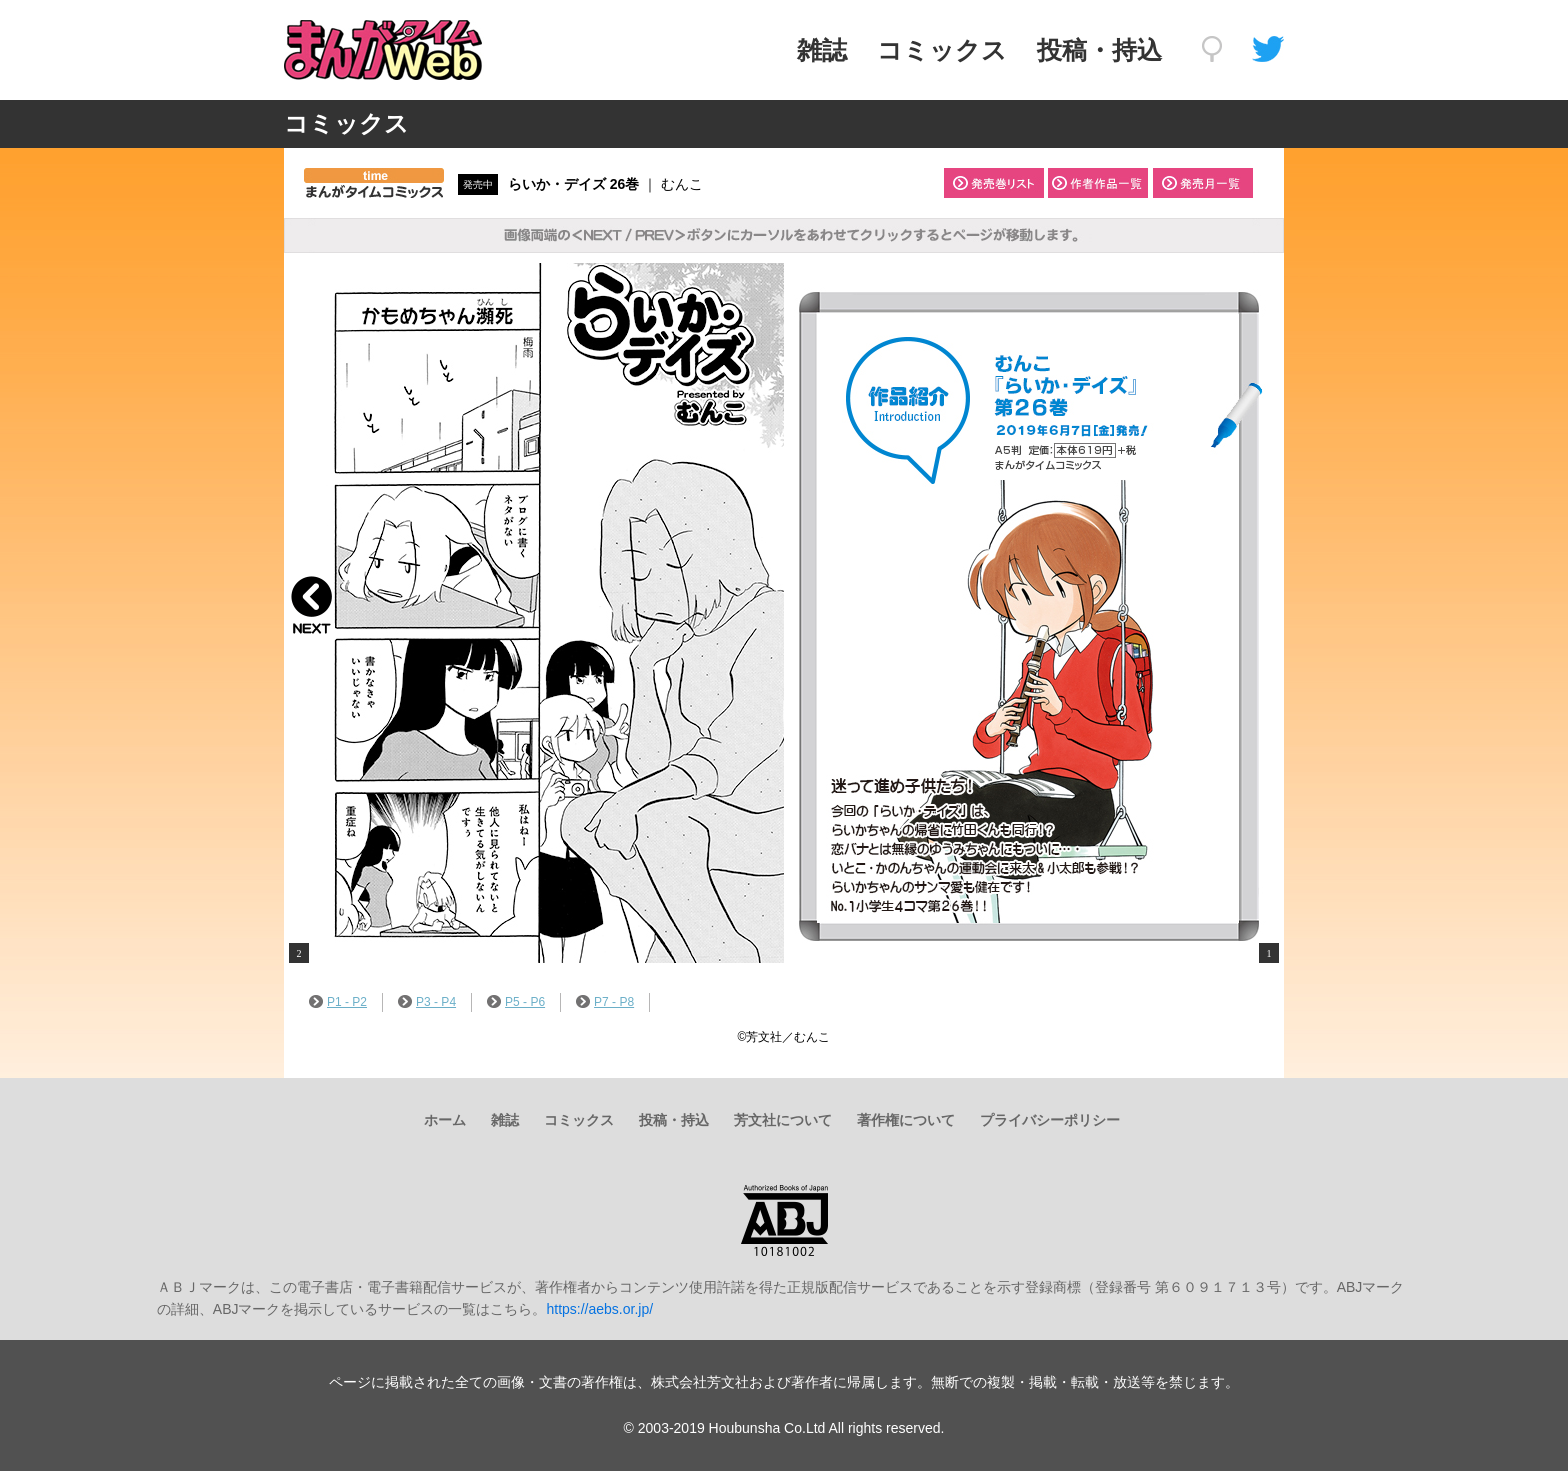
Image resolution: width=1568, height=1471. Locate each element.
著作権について (906, 1120)
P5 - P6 (516, 1002)
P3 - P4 (427, 1002)
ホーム (445, 1120)
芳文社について (783, 1120)
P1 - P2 (338, 1002)
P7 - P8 (605, 1002)
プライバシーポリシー (1050, 1120)
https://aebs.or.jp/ (599, 1309)
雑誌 (822, 50)
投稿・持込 (1099, 50)
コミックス (942, 50)
